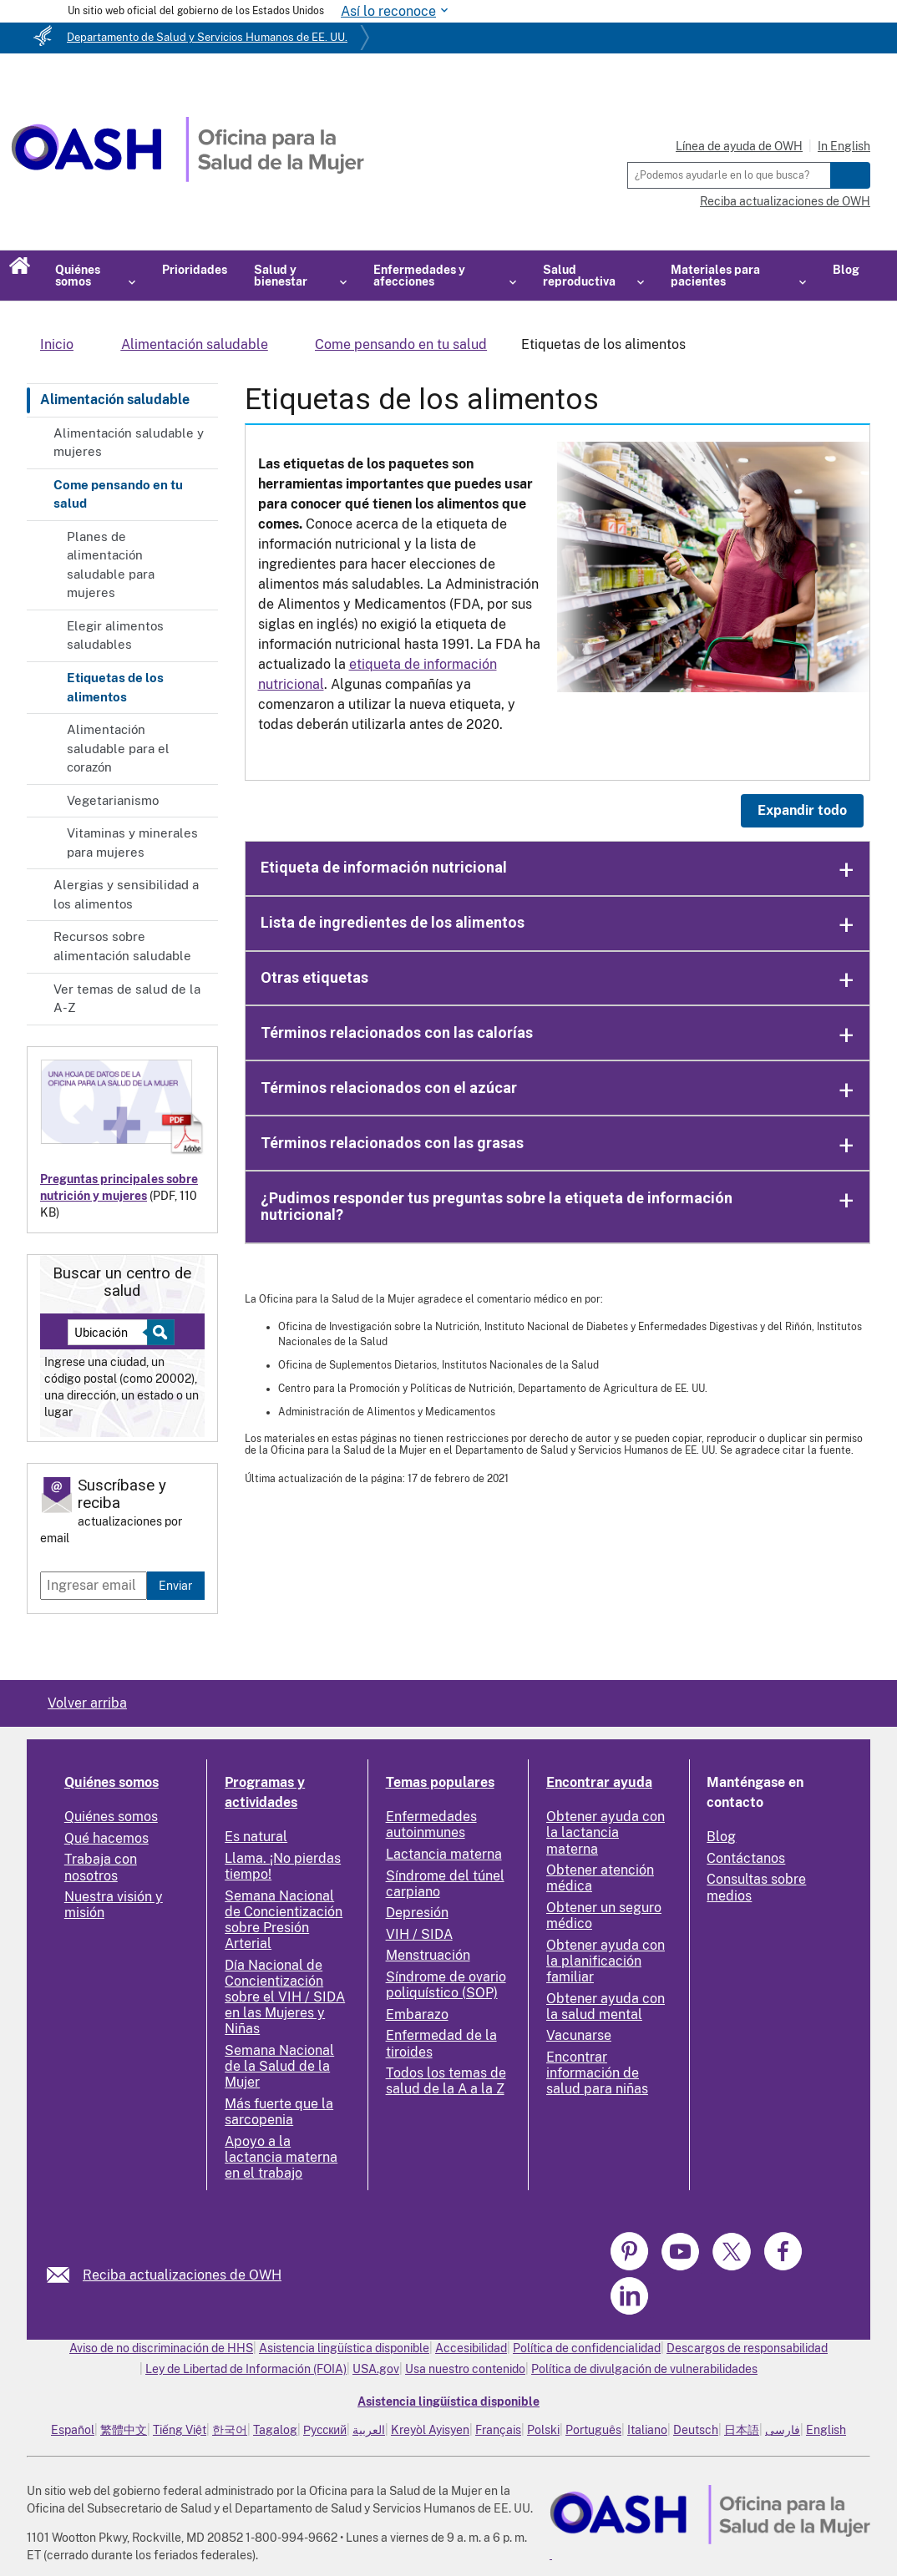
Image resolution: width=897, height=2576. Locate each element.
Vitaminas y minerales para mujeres (132, 842)
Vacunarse (578, 2035)
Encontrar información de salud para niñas (597, 2073)
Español (72, 2430)
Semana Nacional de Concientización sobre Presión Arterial (283, 1920)
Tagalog (275, 2430)
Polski (543, 2430)
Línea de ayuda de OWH (739, 146)
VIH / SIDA (419, 1934)
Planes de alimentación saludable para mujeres (111, 564)
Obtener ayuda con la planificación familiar (605, 1961)
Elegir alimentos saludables (115, 635)
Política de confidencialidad (587, 2348)
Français (498, 2430)
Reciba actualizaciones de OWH (785, 201)
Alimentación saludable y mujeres (128, 442)
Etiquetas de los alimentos (115, 687)
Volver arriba (87, 1703)
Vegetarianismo (113, 800)
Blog (846, 269)
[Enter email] (93, 1585)
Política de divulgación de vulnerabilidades (644, 2369)
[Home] (187, 177)
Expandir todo (802, 810)
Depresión (417, 1913)
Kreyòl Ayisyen (430, 2430)
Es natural (256, 1837)
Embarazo (417, 2014)
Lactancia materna (444, 1854)
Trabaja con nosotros (100, 1867)
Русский (325, 2430)
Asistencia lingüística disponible (344, 2348)
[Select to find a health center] (158, 1332)
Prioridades (194, 269)
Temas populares (440, 1782)
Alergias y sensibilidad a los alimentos (126, 894)
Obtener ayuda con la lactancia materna (605, 1832)
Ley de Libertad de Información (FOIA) (246, 2369)
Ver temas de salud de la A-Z (126, 998)
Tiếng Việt (179, 2430)
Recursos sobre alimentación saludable (122, 946)
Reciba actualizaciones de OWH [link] (182, 2275)
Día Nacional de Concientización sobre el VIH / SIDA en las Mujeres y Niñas (285, 1997)
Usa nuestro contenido (465, 2369)
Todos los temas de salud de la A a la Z (446, 2081)
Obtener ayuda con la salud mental (605, 2006)
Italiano (647, 2430)
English (826, 2430)
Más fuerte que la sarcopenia (279, 2112)
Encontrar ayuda (599, 1782)
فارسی (782, 2430)
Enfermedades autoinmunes (431, 1824)
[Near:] (114, 1332)
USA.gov (375, 2369)
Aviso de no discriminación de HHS (161, 2348)
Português (593, 2430)
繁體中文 (123, 2430)
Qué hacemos (106, 1838)
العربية (368, 2430)
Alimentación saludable (115, 399)
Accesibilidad (471, 2348)
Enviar (175, 1585)
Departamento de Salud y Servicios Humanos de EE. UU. (207, 37)
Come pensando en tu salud (118, 494)
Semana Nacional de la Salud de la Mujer (279, 2066)
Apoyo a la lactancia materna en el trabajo (281, 2157)
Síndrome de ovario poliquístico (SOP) (446, 1985)
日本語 (741, 2430)
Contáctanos (746, 1858)
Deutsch (695, 2430)
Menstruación (428, 1955)
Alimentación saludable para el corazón (118, 748)
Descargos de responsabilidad (747, 2348)
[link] (65, 2275)
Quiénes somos (111, 1782)
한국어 (229, 2430)
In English (844, 146)
